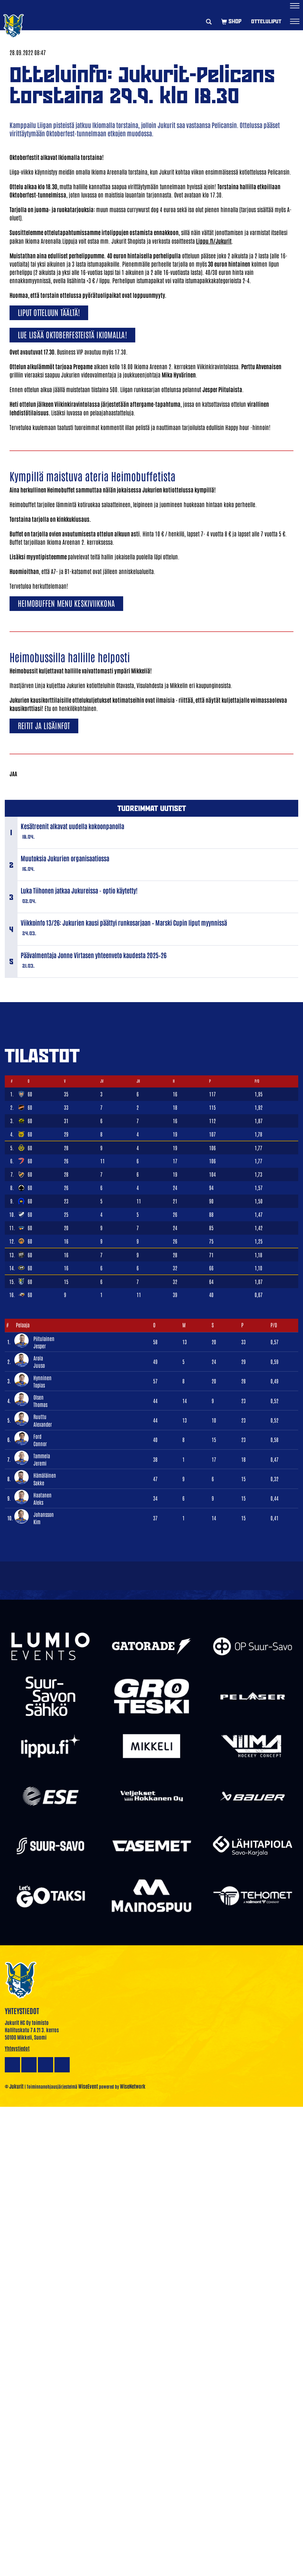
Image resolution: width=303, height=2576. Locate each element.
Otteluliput (265, 21)
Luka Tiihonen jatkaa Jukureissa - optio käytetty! (79, 890)
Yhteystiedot (17, 2048)
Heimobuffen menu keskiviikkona (66, 603)
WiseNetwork (132, 2086)
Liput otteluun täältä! (49, 312)
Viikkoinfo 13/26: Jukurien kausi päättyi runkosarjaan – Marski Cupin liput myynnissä (124, 922)
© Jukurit (14, 2086)
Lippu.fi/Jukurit (214, 241)
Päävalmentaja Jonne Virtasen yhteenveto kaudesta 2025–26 (93, 955)
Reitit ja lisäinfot (44, 725)
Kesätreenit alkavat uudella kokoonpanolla (72, 826)
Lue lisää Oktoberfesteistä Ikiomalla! (72, 334)
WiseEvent (88, 2086)
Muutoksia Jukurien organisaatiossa (65, 858)
